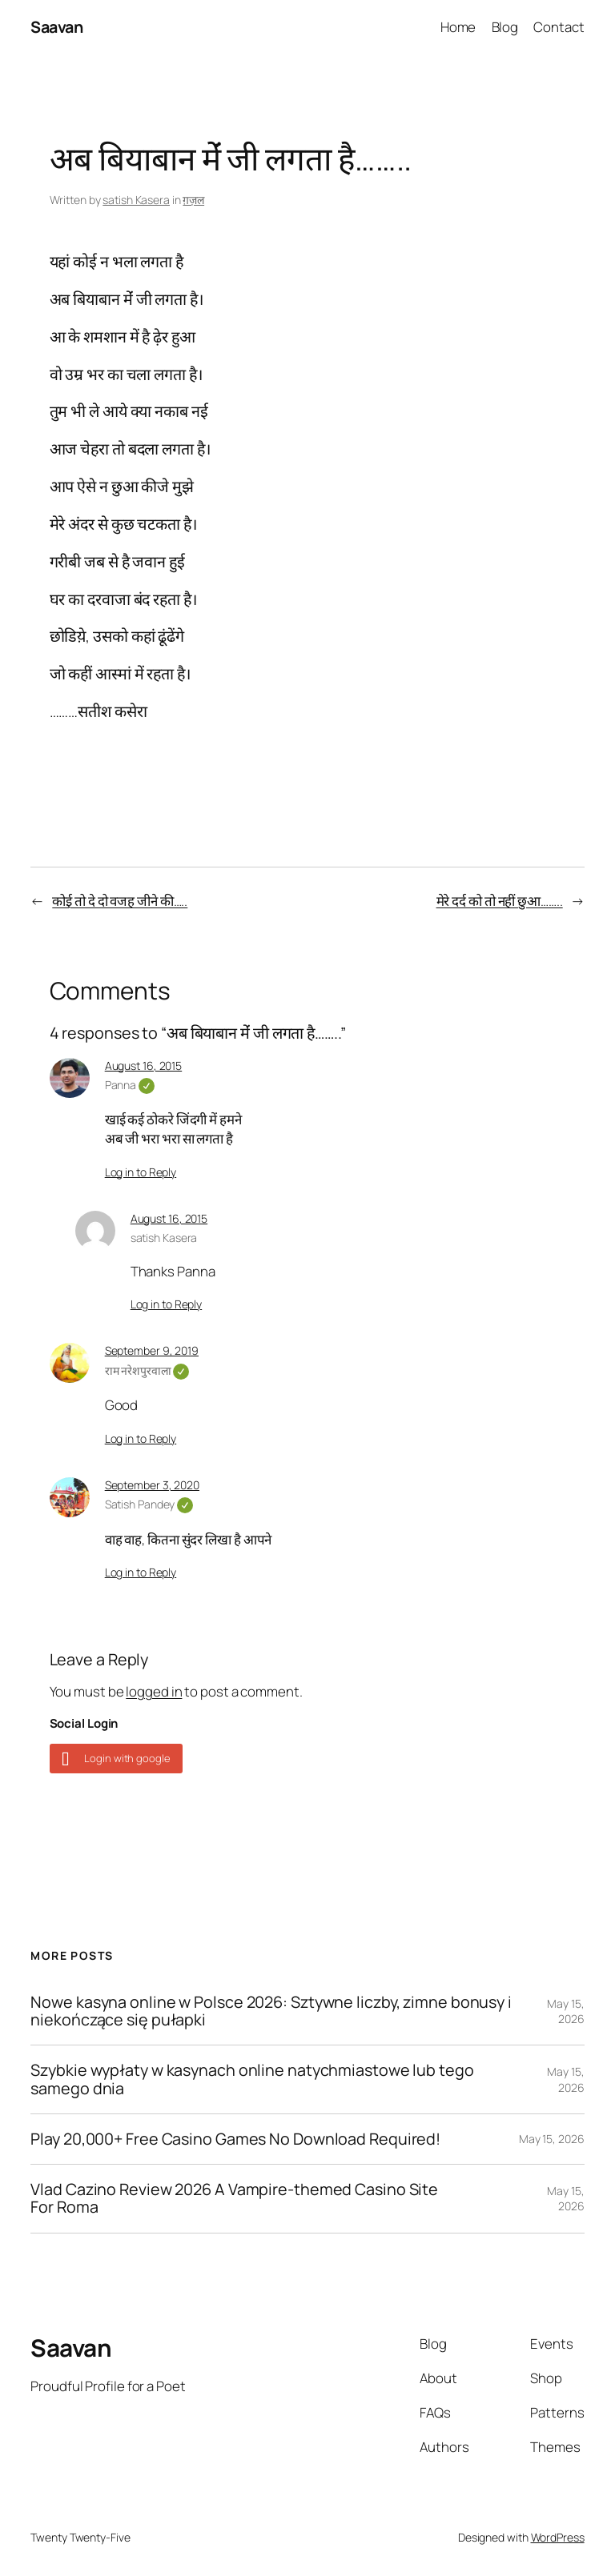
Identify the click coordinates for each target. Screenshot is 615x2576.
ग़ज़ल (193, 199)
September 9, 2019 (152, 1350)
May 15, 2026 (565, 2011)
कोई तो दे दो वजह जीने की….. (119, 900)
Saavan (56, 27)
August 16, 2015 (144, 1065)
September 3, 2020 (152, 1484)
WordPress (558, 2537)
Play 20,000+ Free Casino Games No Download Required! (235, 2139)
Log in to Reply (141, 1172)
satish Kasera (136, 199)
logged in (154, 1691)
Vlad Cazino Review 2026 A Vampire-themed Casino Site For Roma (234, 2198)
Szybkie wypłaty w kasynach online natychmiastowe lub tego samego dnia (251, 2079)
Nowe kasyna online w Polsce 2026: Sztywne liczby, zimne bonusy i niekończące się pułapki (271, 2011)
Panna (130, 1084)
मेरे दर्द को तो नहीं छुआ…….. (499, 900)
